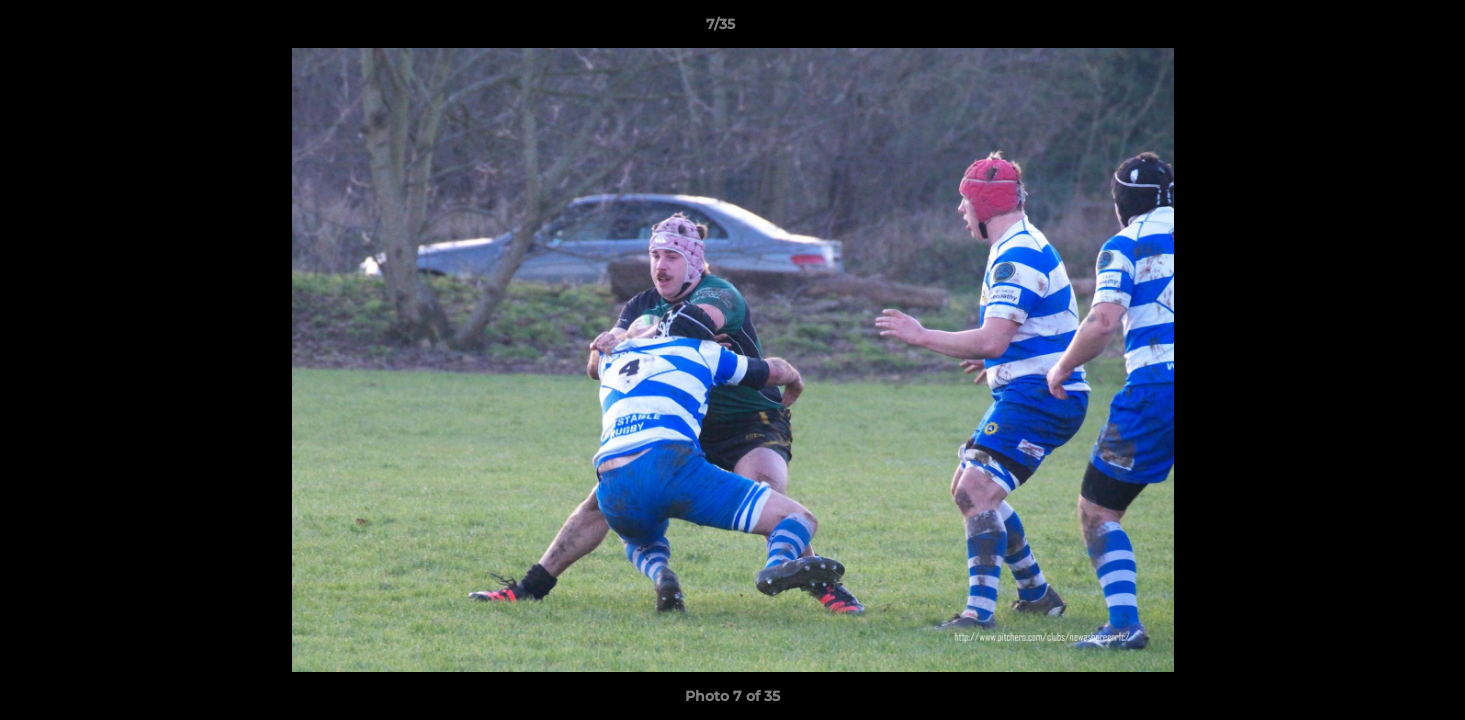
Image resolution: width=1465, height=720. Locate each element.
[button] (1381, 29)
